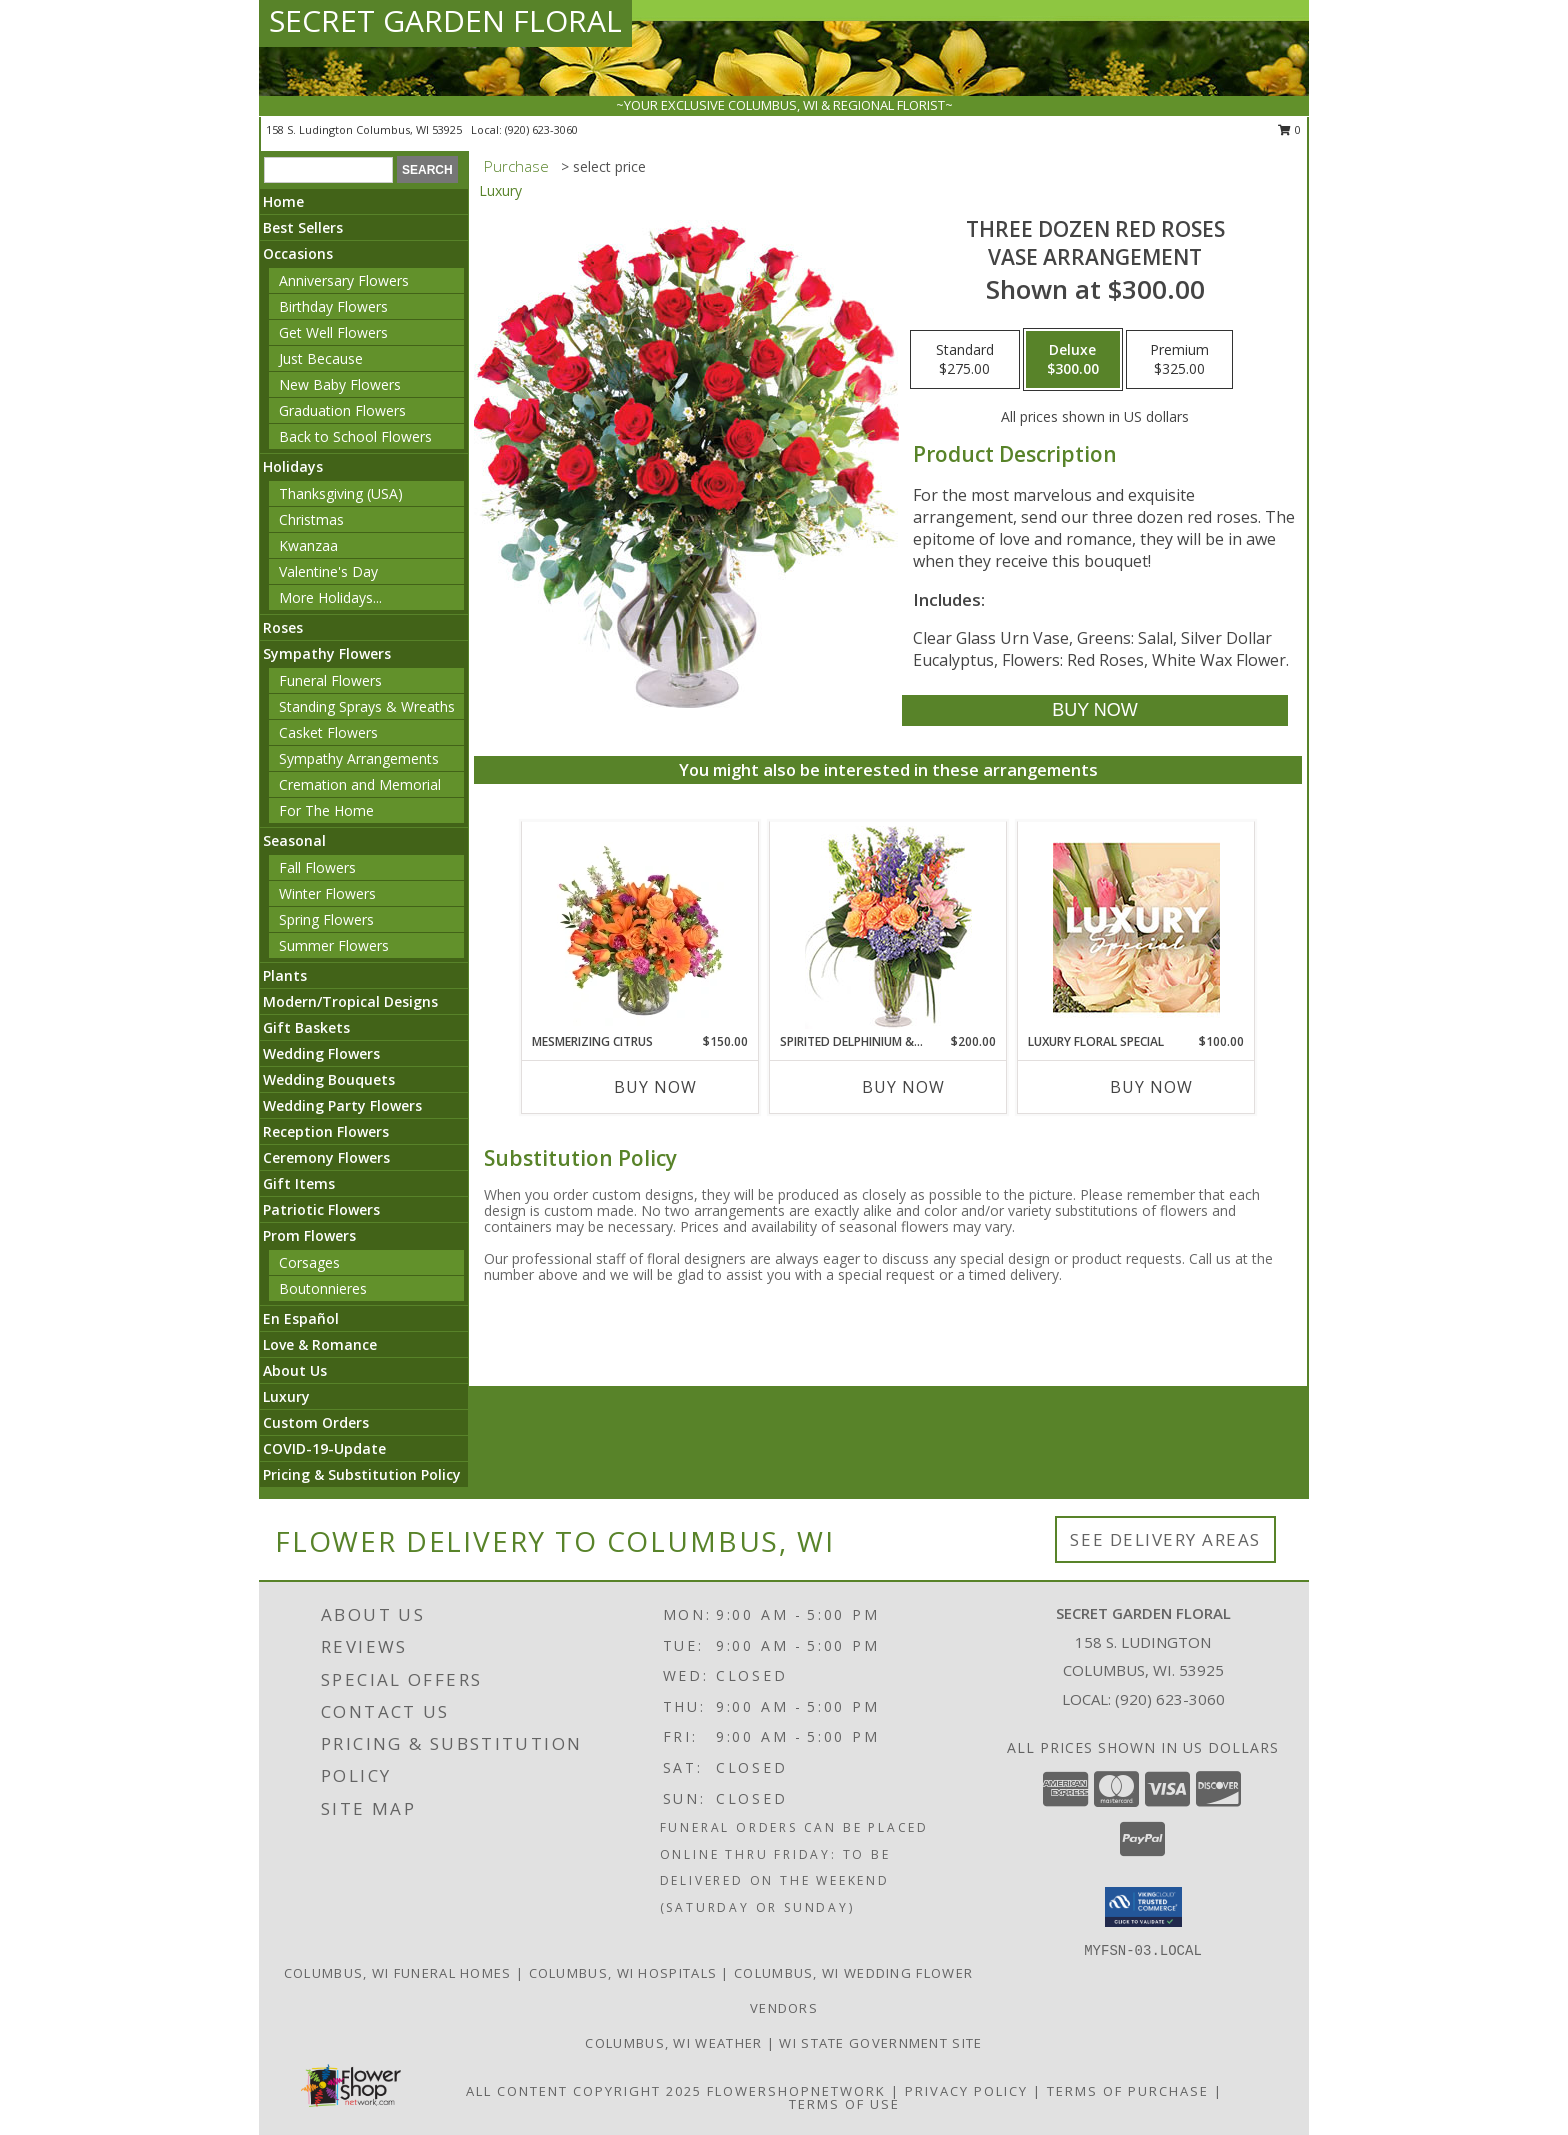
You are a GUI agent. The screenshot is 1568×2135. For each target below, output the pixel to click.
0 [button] (1289, 129)
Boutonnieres (323, 1288)
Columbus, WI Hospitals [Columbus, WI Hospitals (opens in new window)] (623, 1973)
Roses (283, 627)
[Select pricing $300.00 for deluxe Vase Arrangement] (1073, 360)
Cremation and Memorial (360, 784)
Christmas (311, 519)
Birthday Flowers (333, 306)
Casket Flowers (328, 732)
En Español (301, 1318)
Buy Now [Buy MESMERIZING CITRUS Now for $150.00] (655, 1087)
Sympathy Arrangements (359, 758)
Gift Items (299, 1183)
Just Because (321, 358)
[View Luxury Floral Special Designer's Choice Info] (1136, 927)
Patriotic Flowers (321, 1209)
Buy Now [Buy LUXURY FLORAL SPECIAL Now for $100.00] (1151, 1087)
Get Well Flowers (333, 332)
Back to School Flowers (355, 436)
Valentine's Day (328, 571)
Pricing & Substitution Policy (362, 1474)
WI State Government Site (880, 2043)
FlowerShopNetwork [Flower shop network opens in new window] (796, 2091)
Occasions (298, 253)
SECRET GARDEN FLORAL (445, 20)
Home (283, 201)
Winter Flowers (327, 893)
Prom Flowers (309, 1235)
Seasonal (294, 840)
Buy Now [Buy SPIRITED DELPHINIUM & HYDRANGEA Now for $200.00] (903, 1087)
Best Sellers (303, 227)
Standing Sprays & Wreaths (367, 706)
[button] (1143, 1907)
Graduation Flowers (342, 410)
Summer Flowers (334, 945)
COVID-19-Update (324, 1448)
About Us (295, 1370)
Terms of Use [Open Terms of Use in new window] (844, 2104)
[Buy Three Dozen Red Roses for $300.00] (1094, 710)
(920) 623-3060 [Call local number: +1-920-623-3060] (541, 129)
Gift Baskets (306, 1027)
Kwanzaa (308, 545)
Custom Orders (316, 1422)
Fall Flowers (317, 867)
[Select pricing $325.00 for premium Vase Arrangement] (1179, 360)
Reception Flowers (326, 1131)
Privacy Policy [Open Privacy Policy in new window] (966, 2091)
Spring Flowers (326, 919)
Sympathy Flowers (327, 653)
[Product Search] (328, 170)
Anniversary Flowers (344, 280)
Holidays (293, 466)
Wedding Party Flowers (342, 1105)
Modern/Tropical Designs (350, 1001)
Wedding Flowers (321, 1053)
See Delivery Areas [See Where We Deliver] (1165, 1539)
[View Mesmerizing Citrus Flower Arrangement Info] (640, 927)
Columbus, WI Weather (673, 2043)
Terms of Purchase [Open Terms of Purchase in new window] (1128, 2091)
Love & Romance (320, 1344)
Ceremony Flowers (326, 1157)
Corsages (309, 1262)
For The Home (326, 810)
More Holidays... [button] (330, 597)
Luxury (286, 1396)
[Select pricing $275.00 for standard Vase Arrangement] (965, 360)
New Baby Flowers (340, 384)
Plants (285, 975)
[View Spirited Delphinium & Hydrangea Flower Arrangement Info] (888, 927)
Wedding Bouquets (329, 1079)
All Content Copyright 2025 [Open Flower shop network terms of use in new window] (584, 2091)
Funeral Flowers (330, 680)
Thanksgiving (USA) (341, 493)
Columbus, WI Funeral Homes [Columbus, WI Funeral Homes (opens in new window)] (398, 1973)
